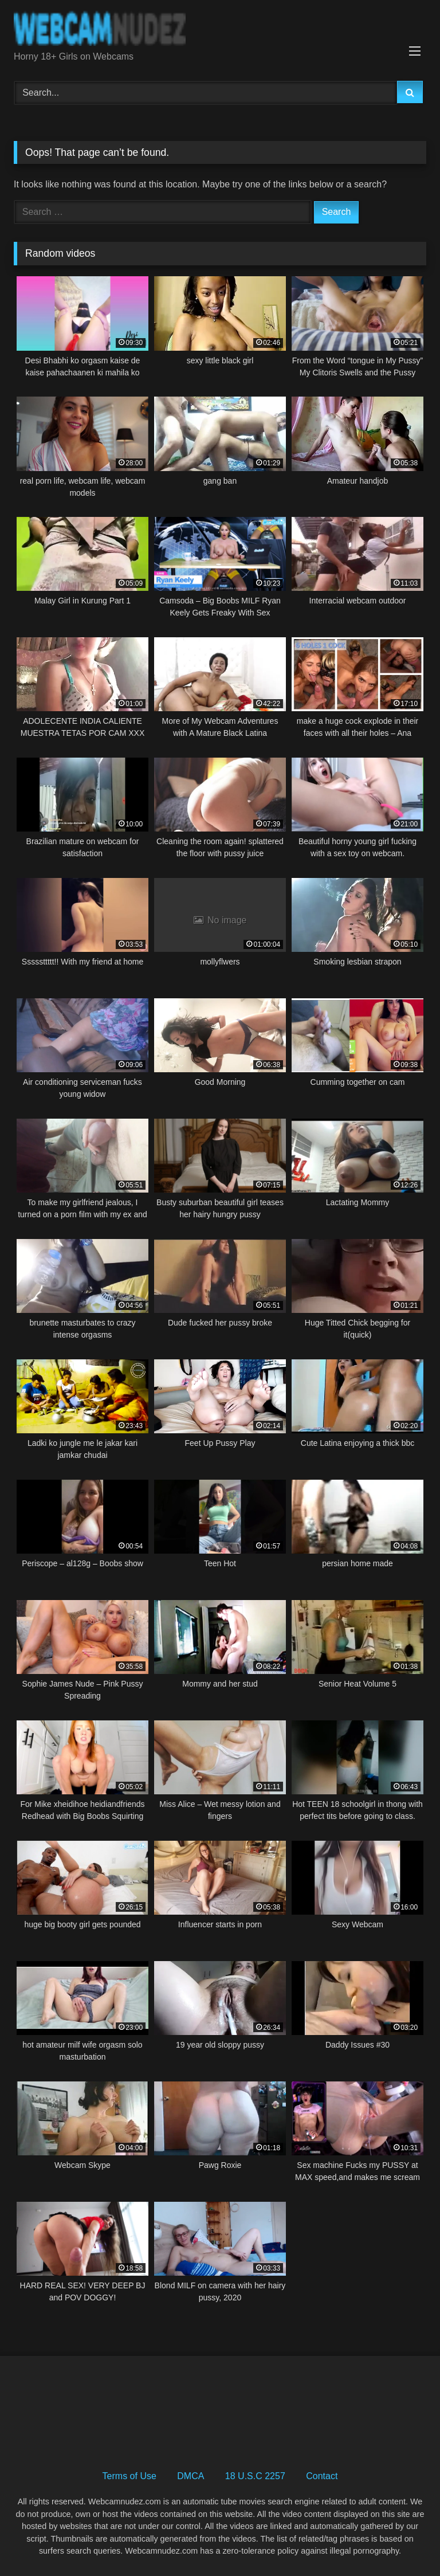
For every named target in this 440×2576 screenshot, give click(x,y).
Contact (321, 2476)
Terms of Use (129, 2476)
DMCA (190, 2476)
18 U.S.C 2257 (255, 2476)
